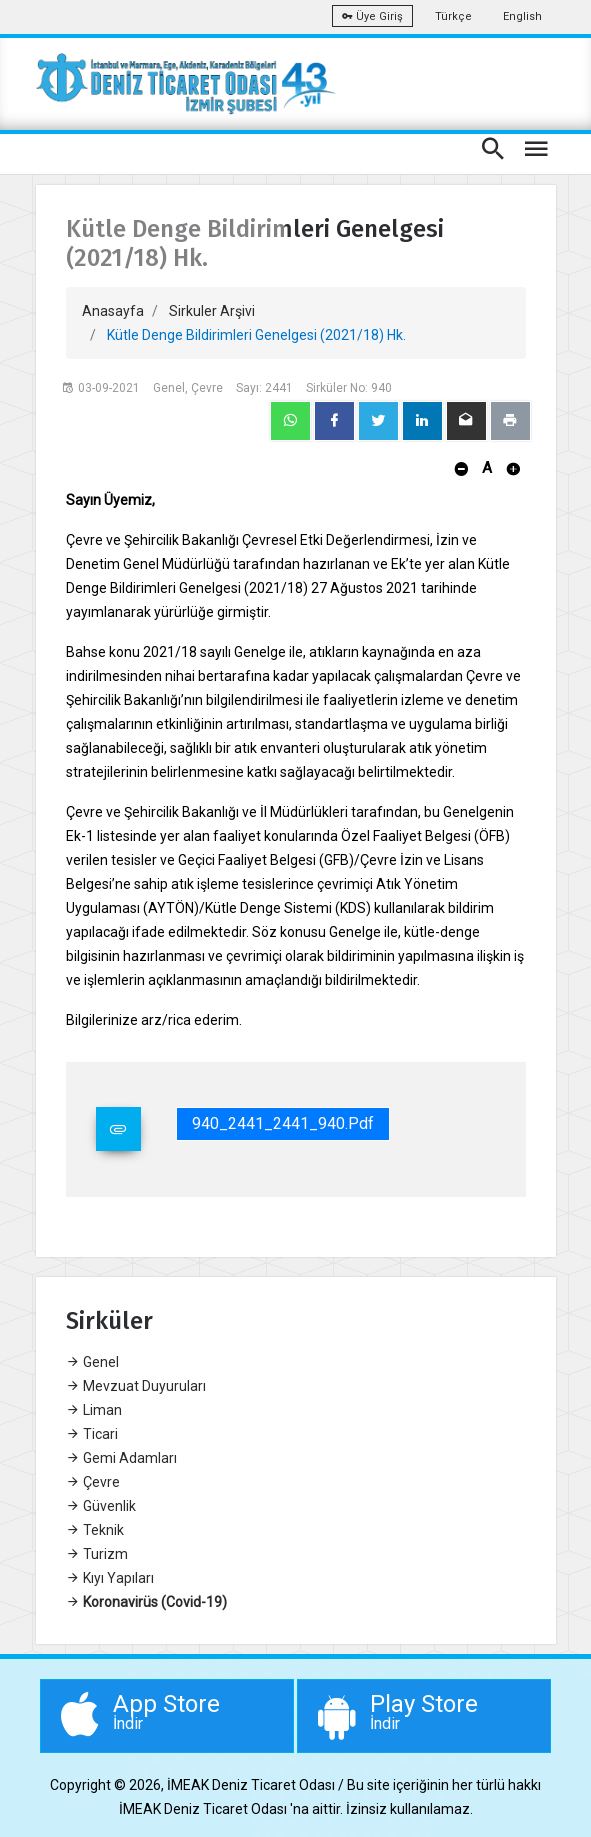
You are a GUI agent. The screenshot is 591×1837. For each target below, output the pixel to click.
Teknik (95, 1530)
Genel (92, 1362)
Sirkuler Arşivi (212, 311)
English (522, 16)
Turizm (97, 1554)
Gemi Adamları (121, 1458)
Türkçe (453, 16)
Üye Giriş (372, 16)
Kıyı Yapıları (110, 1578)
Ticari (92, 1434)
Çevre (93, 1482)
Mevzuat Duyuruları (136, 1386)
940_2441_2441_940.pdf (283, 1123)
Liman (94, 1410)
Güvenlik (101, 1506)
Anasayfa (113, 311)
